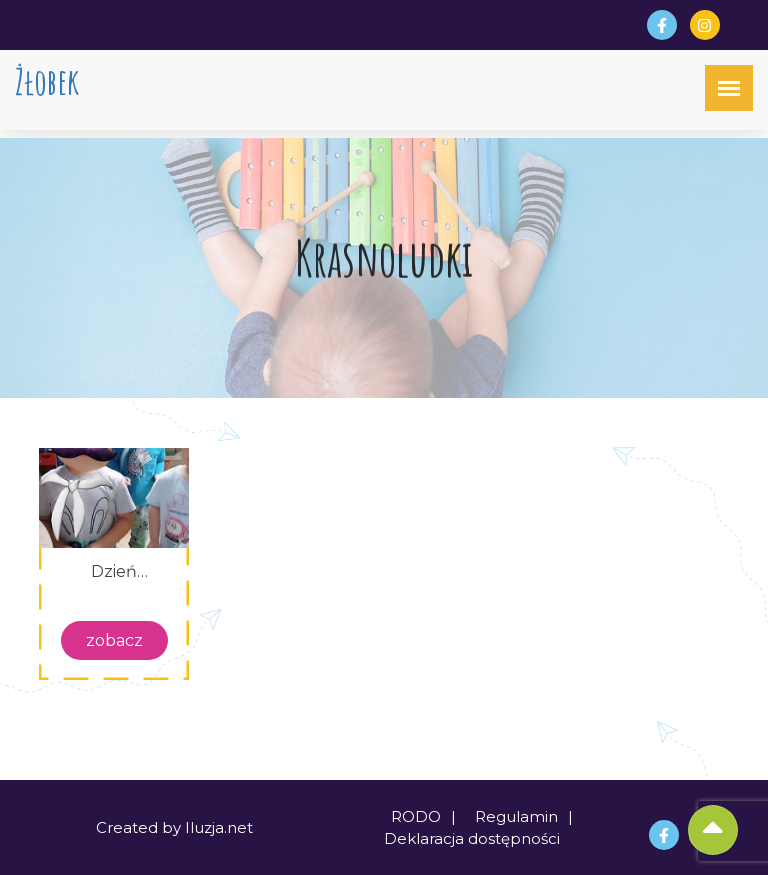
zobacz (114, 640)
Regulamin (516, 816)
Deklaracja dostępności (472, 838)
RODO (416, 816)
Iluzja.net (219, 827)
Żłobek (47, 81)
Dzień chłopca (114, 572)
